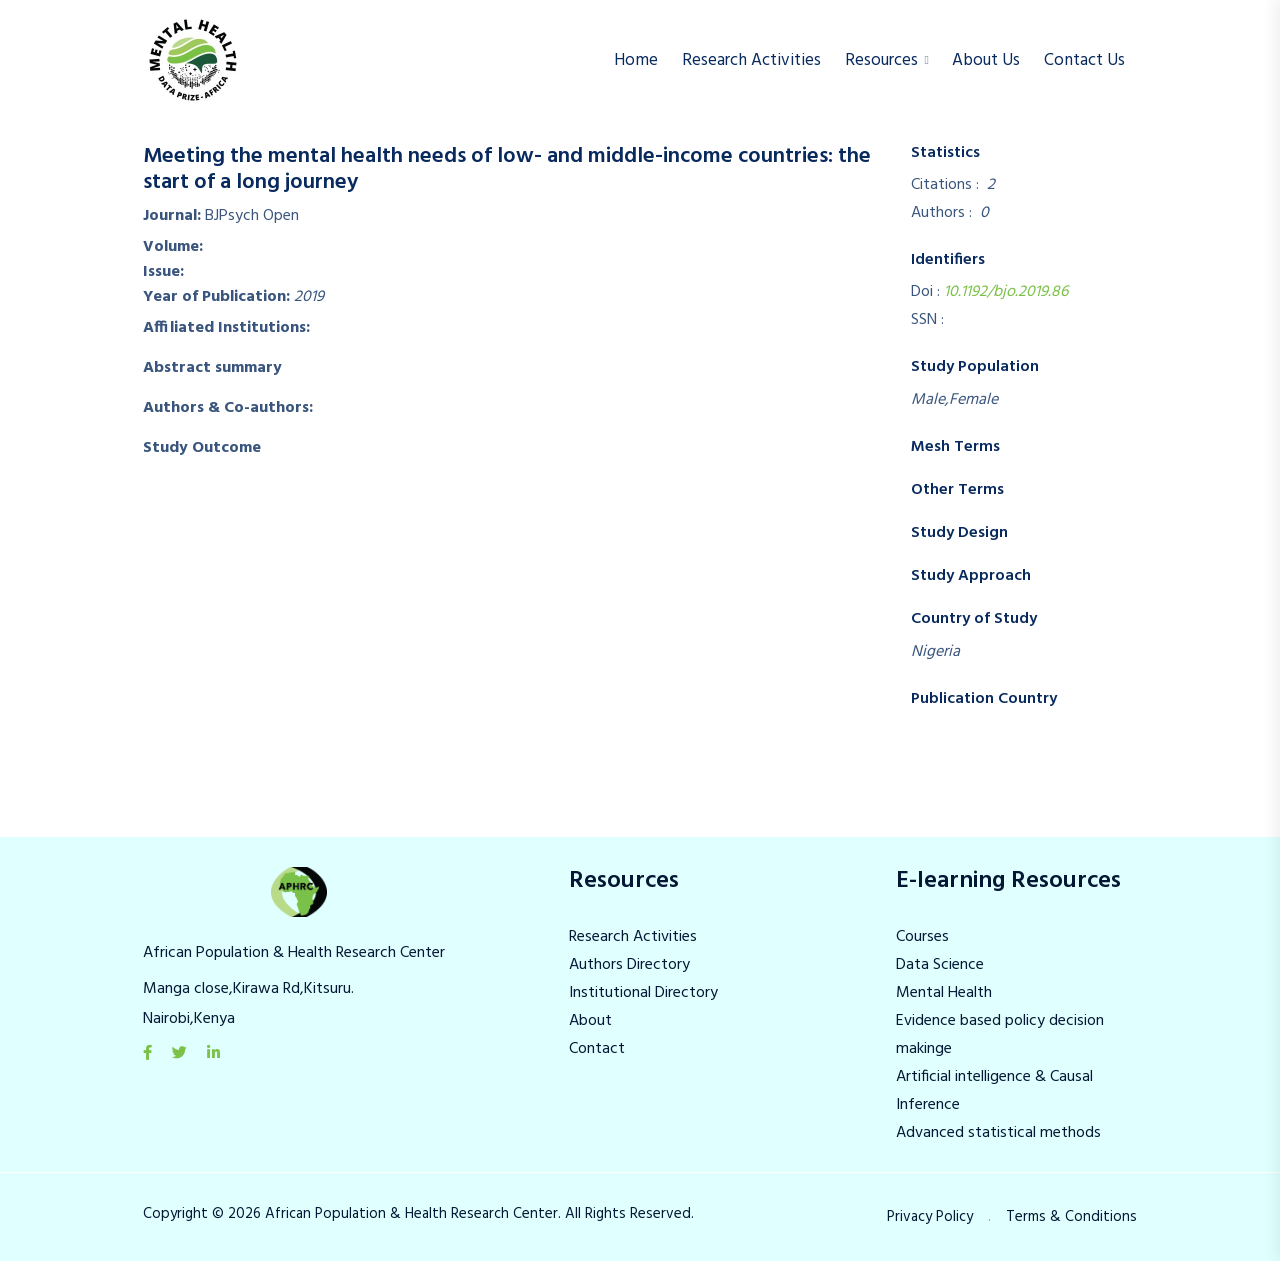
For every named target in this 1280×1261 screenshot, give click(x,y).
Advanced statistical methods (998, 1133)
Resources (881, 60)
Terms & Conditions (1071, 1217)
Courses (922, 937)
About (590, 1021)
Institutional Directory (643, 993)
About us (986, 60)
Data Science (940, 965)
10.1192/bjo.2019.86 (1006, 292)
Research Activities (751, 60)
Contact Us (1084, 60)
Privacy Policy (930, 1217)
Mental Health (944, 993)
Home (636, 60)
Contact (597, 1049)
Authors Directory (629, 965)
